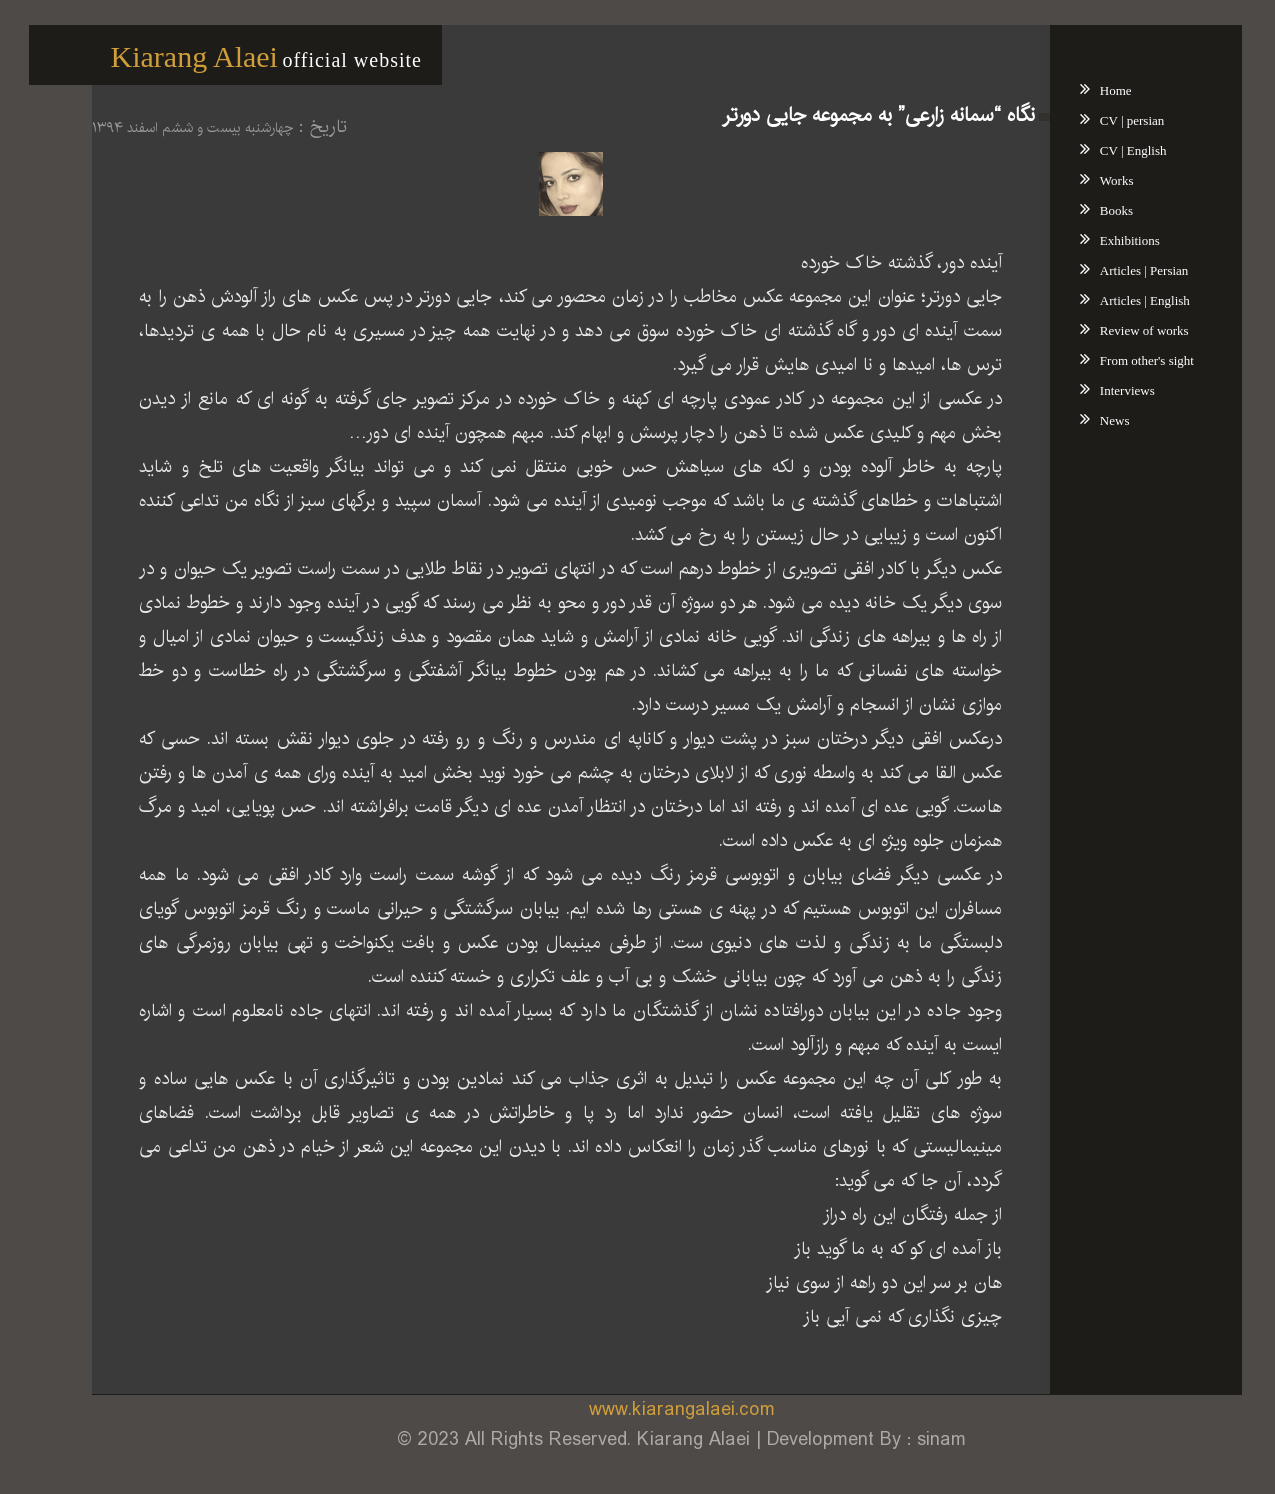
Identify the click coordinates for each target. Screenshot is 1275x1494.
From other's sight (1118, 360)
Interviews (1098, 390)
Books (1087, 210)
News (1086, 420)
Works (1088, 180)
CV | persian (1103, 120)
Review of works (1115, 330)
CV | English (1104, 150)
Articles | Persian (1115, 270)
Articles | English (1116, 300)
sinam (912, 1440)
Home (1087, 90)
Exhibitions (1101, 240)
